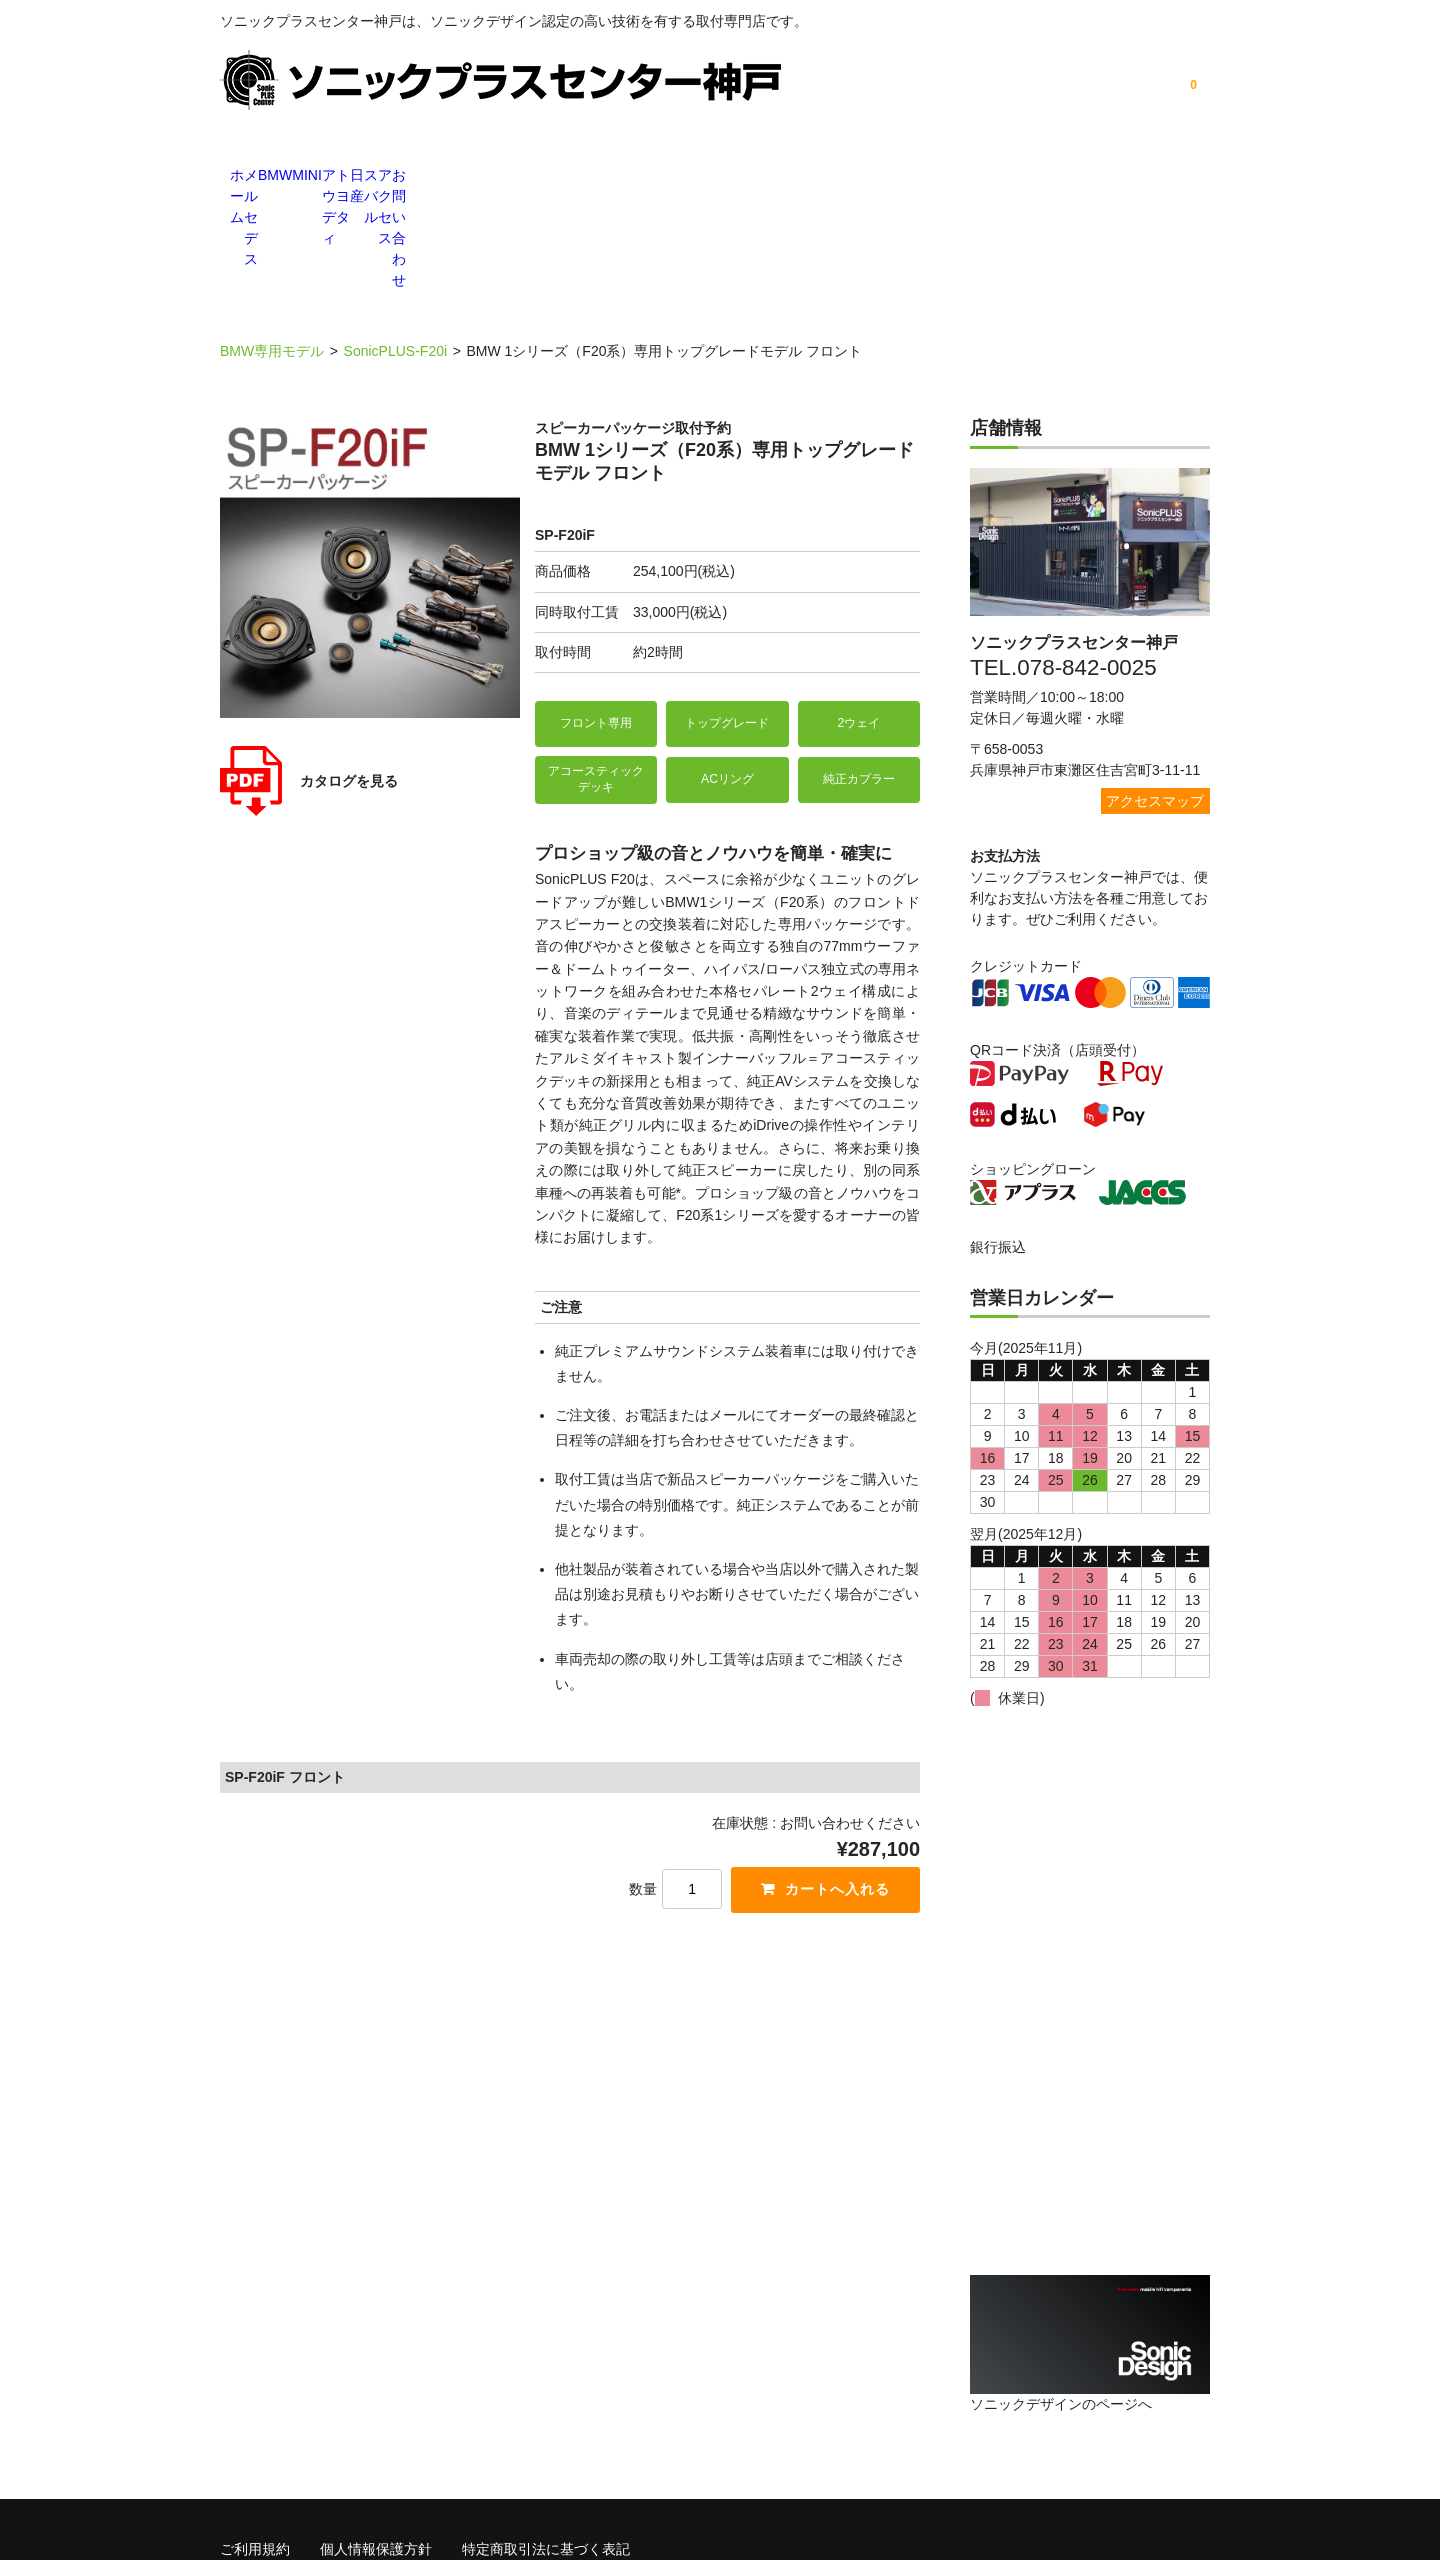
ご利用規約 (255, 2433)
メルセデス (370, 177)
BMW (470, 177)
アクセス (1070, 177)
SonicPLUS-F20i (396, 240)
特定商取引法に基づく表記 (546, 2433)
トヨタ (770, 177)
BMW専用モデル (272, 240)
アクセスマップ (1155, 689)
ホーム (270, 177)
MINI (570, 177)
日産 (870, 177)
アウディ (670, 177)
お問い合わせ (1170, 177)
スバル (970, 177)
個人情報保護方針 (376, 2433)
